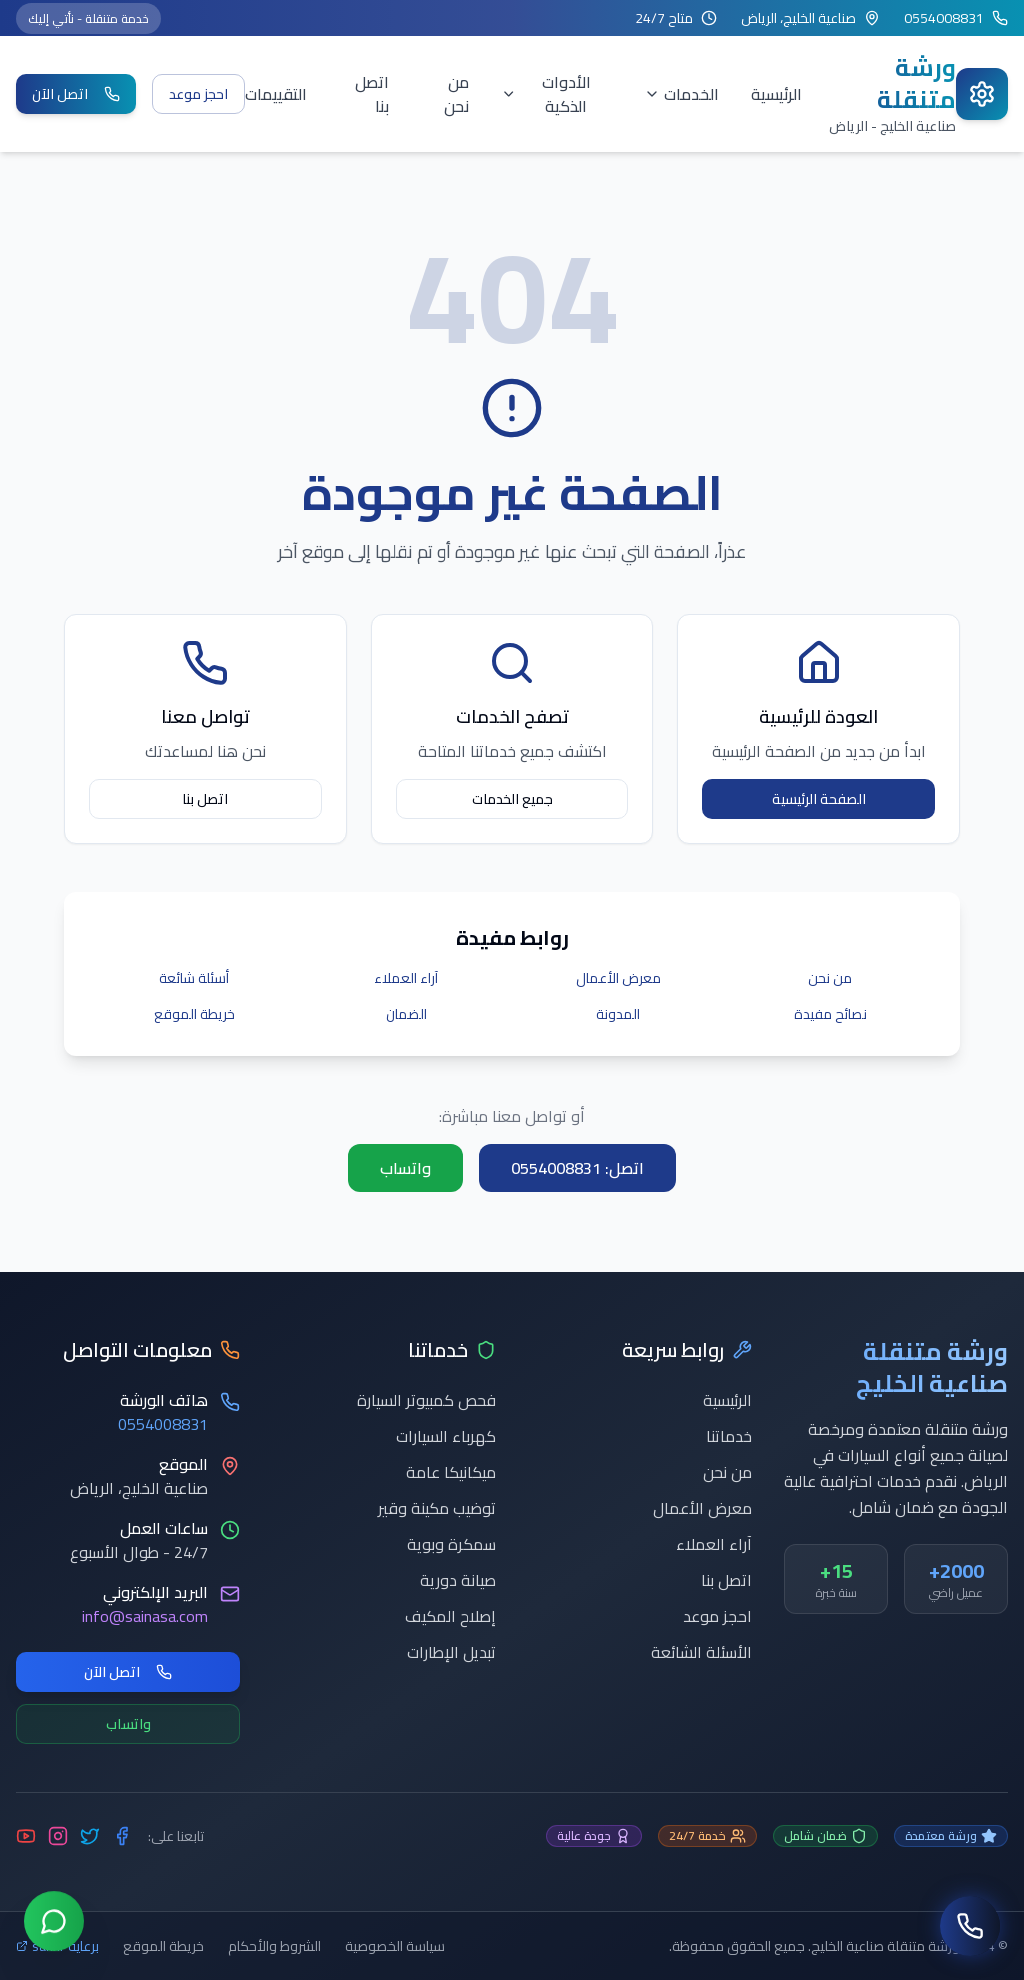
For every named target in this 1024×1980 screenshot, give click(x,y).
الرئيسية (776, 94)
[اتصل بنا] (970, 1926)
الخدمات (681, 94)
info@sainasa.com (145, 1616)
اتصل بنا (372, 94)
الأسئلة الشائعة (701, 1652)
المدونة (618, 1014)
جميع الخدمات (512, 799)
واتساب (405, 1168)
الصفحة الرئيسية (819, 799)
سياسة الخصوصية (395, 1946)
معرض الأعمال (618, 978)
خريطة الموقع (194, 1014)
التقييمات (276, 94)
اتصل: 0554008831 (577, 1168)
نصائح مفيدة (830, 1014)
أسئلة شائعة (194, 978)
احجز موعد (198, 94)
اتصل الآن (76, 94)
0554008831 (163, 1424)
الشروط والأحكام (274, 1946)
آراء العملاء (406, 978)
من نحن (456, 94)
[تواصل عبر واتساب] (54, 1925)
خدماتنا (729, 1436)
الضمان (406, 1014)
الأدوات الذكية (546, 94)
